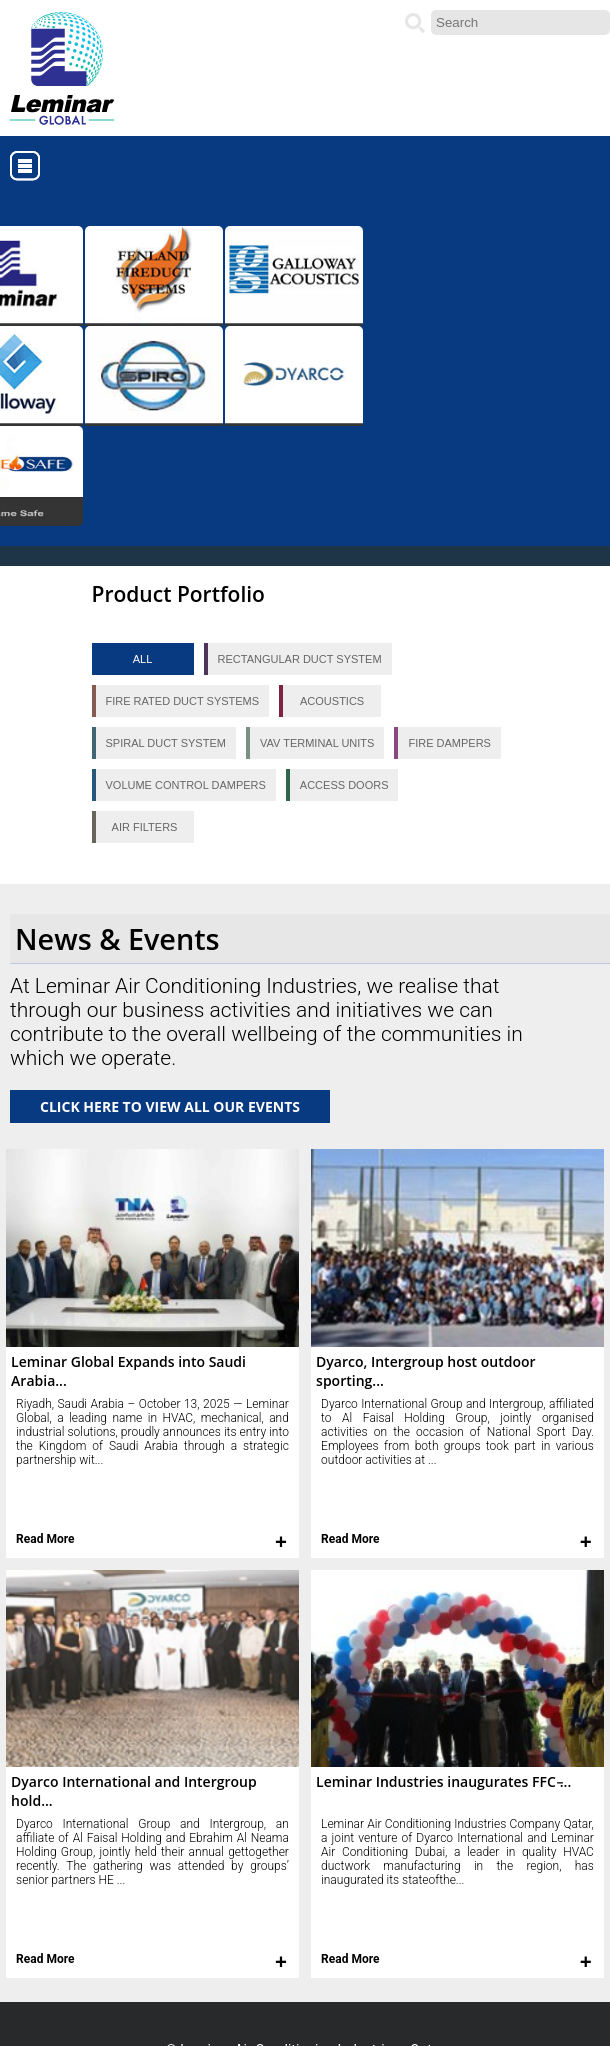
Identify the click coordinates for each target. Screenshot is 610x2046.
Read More (45, 1539)
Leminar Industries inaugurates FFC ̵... (443, 1781)
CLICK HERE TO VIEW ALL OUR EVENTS (170, 1106)
